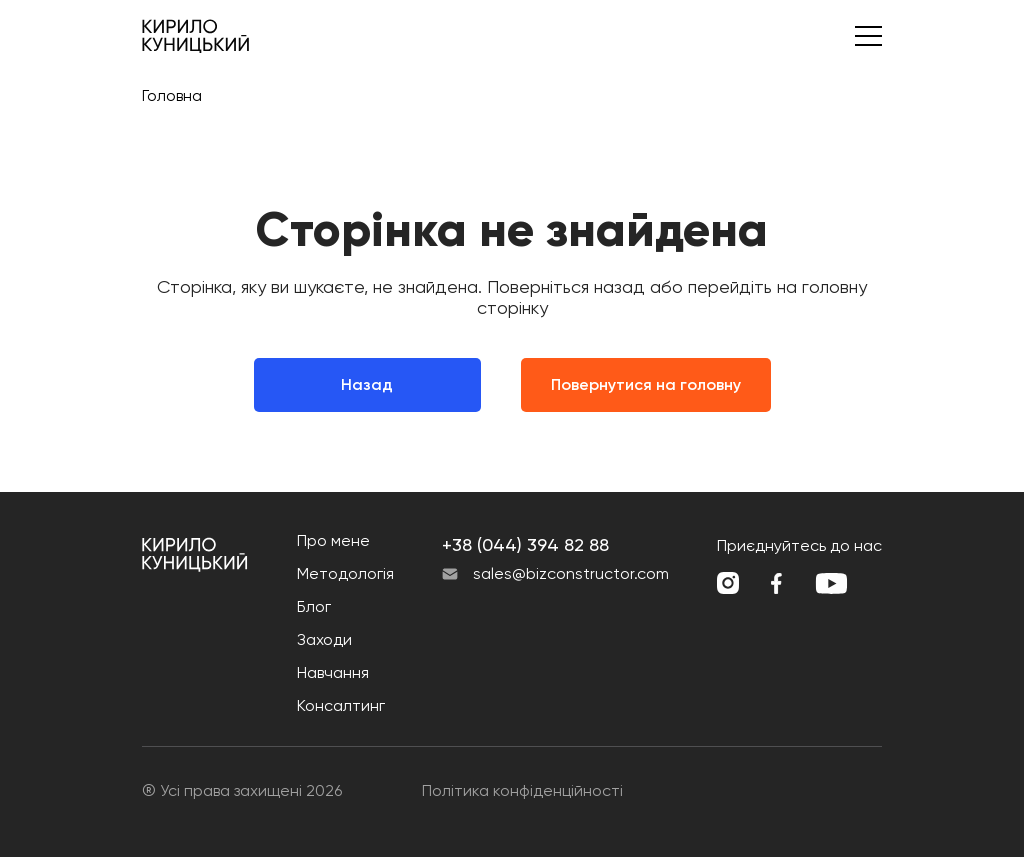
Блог (314, 606)
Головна (172, 95)
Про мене (333, 540)
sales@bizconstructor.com (571, 574)
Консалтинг (341, 705)
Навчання (333, 672)
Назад (367, 384)
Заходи (324, 639)
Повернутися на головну (646, 384)
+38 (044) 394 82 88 (525, 544)
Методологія (345, 573)
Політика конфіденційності (522, 790)
